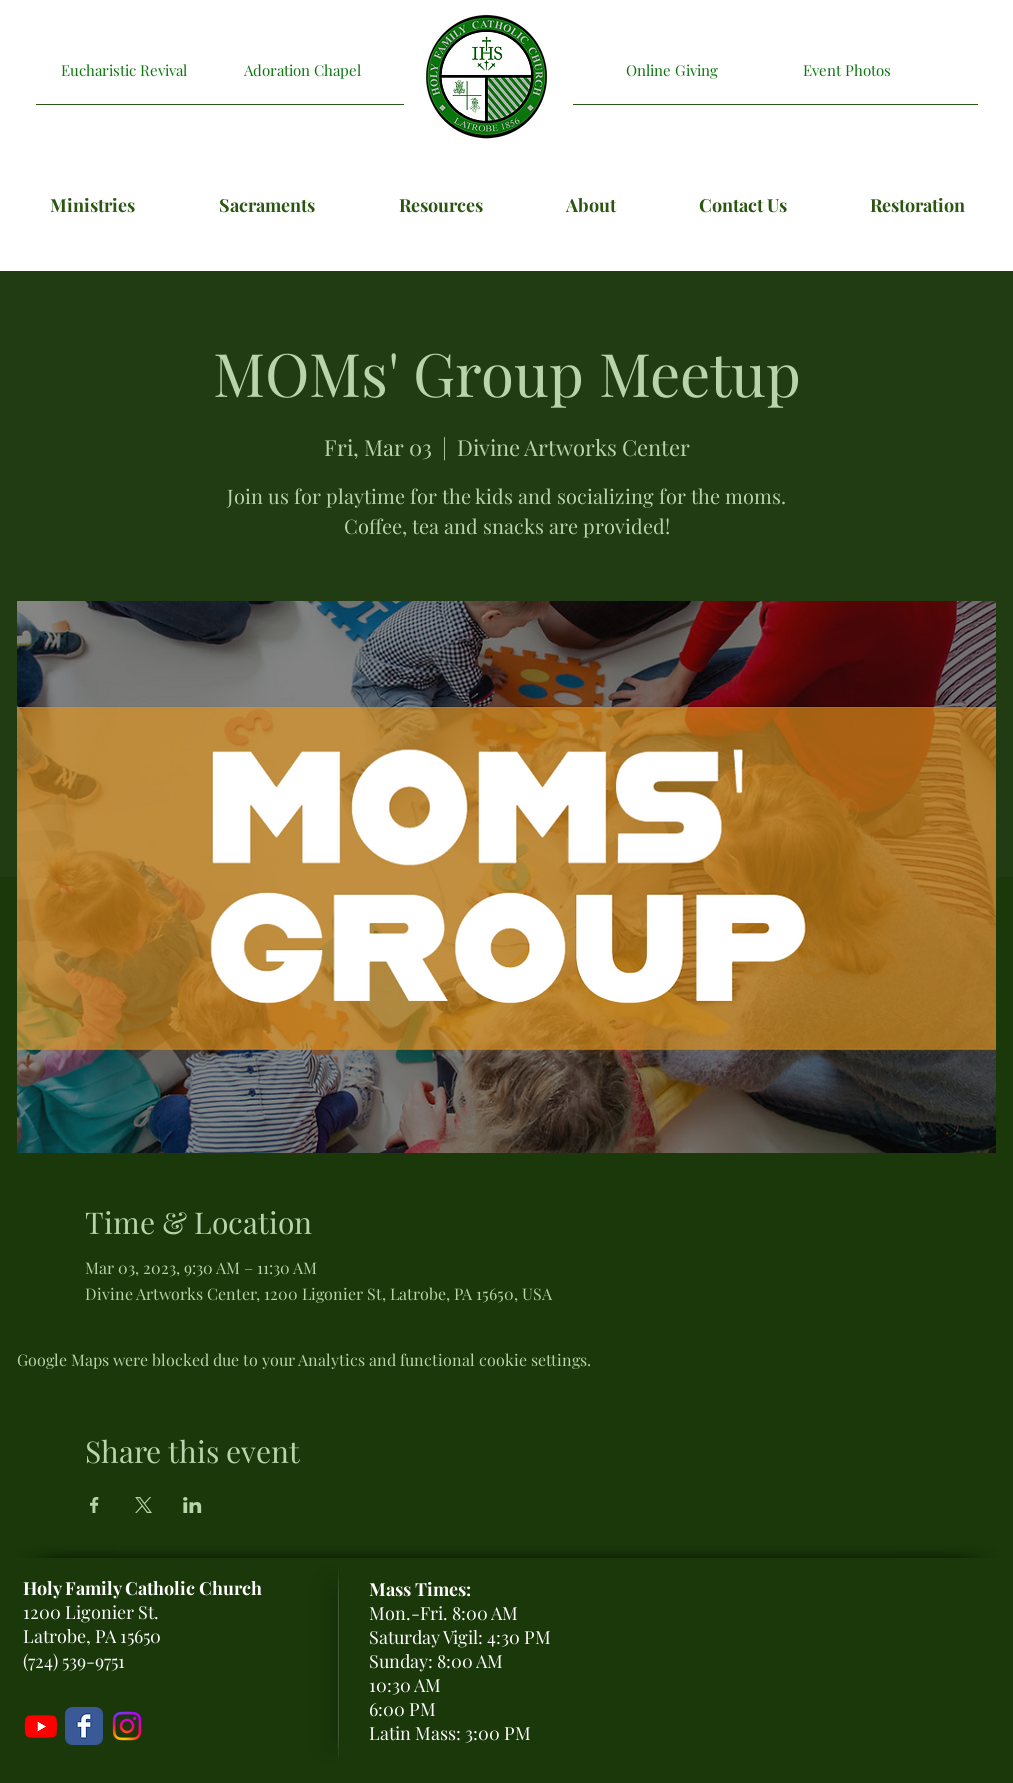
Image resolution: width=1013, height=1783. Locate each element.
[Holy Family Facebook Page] (84, 1726)
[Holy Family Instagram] (127, 1726)
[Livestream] (41, 1726)
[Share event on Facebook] (94, 1505)
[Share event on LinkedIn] (192, 1505)
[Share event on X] (143, 1505)
